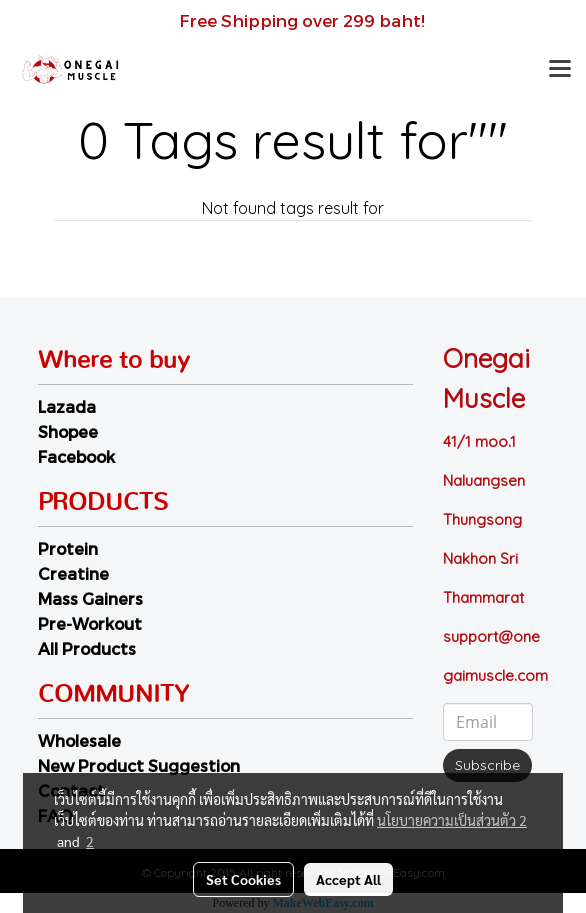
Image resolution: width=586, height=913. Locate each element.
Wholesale (79, 740)
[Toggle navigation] (560, 70)
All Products (87, 648)
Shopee (68, 431)
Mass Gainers (90, 598)
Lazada (67, 406)
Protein (68, 548)
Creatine (73, 573)
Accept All (348, 879)
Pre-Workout (90, 623)
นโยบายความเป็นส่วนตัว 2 (452, 820)
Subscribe (487, 765)
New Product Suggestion (139, 765)
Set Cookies (243, 879)
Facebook (76, 456)
